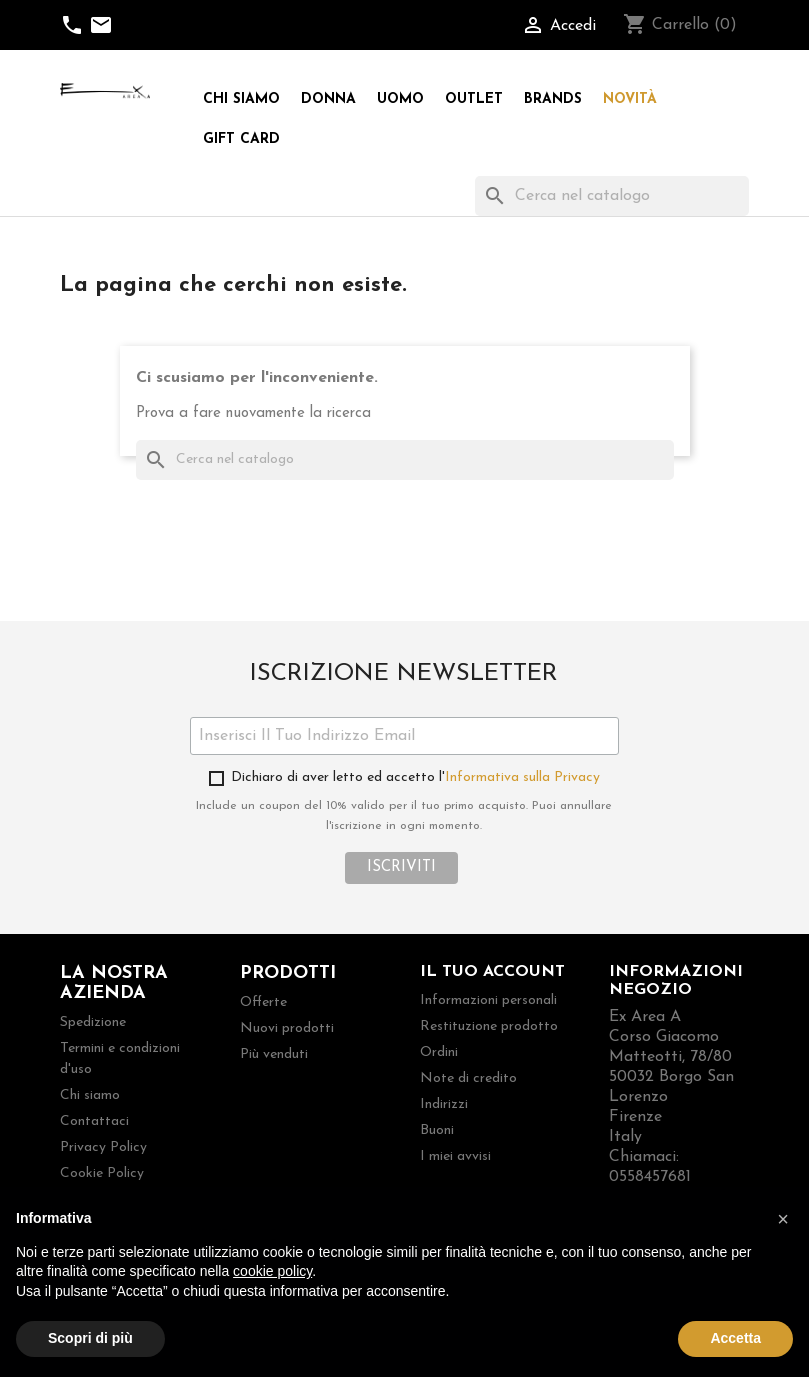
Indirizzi (444, 1104)
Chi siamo (241, 99)
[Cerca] (612, 196)
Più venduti (274, 1054)
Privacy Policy (103, 1147)
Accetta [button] (735, 1338)
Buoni (437, 1130)
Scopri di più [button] (90, 1338)
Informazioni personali (488, 1000)
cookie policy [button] (272, 1271)
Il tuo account (492, 972)
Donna (328, 99)
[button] (783, 1219)
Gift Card (241, 139)
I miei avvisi (455, 1156)
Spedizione (93, 1022)
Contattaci (94, 1121)
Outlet (474, 99)
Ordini (439, 1052)
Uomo (400, 99)
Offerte (263, 1002)
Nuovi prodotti (287, 1028)
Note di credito (468, 1078)
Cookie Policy (102, 1173)
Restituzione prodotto (489, 1026)
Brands (553, 99)
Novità (630, 99)
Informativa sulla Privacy (522, 777)
